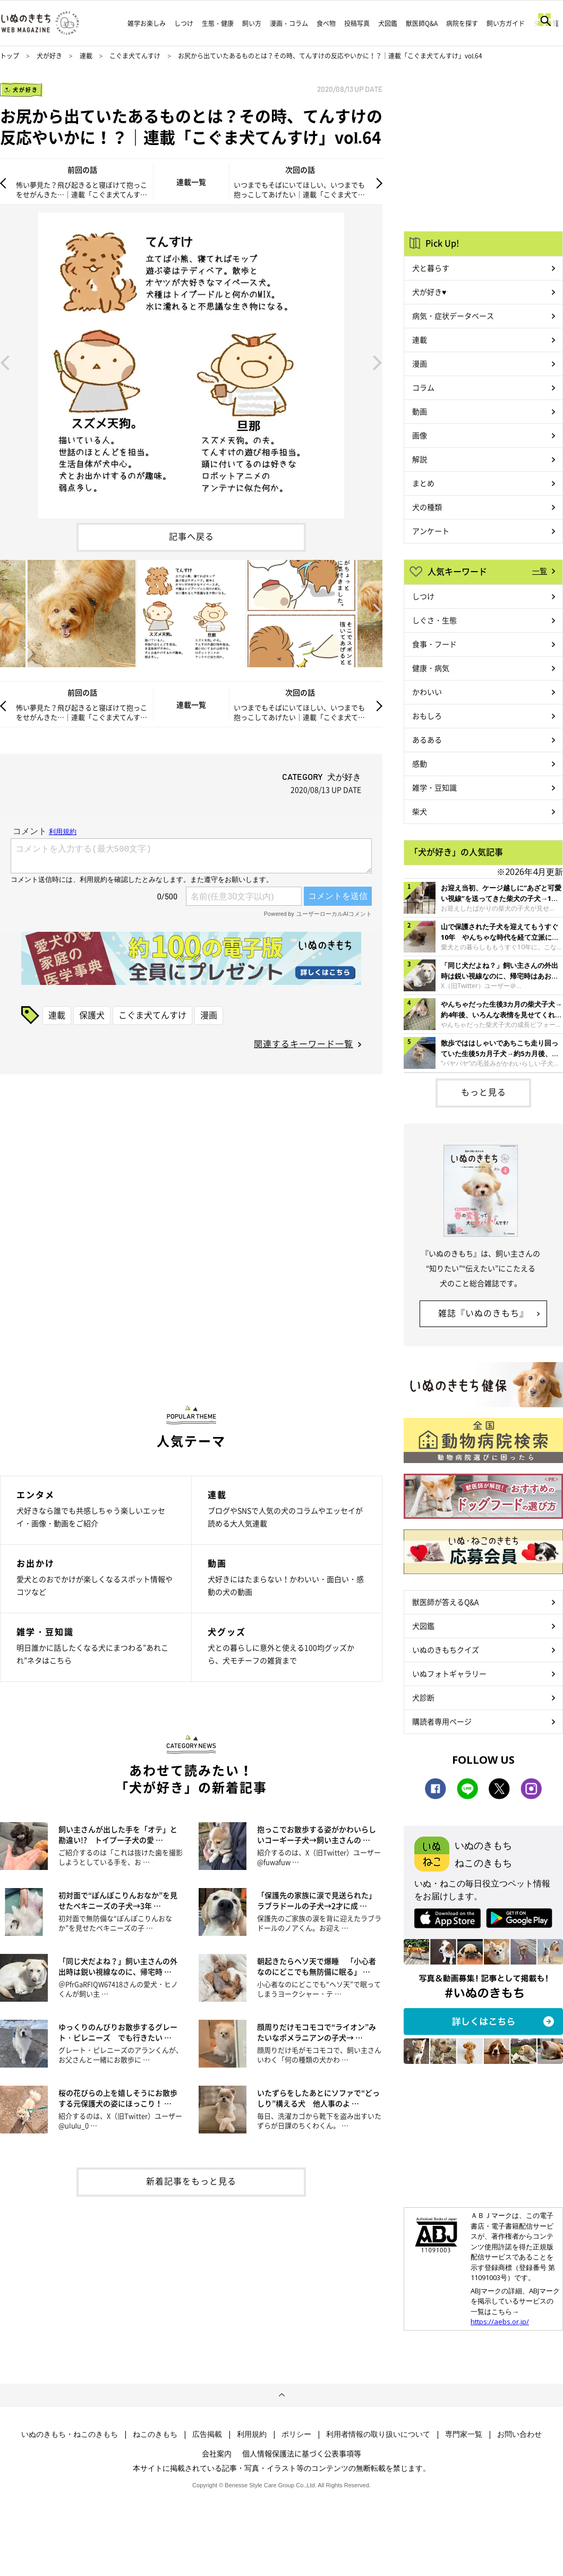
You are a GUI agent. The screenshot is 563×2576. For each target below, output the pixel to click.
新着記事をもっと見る (191, 2180)
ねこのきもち (155, 2434)
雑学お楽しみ (146, 23)
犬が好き (49, 56)
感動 (419, 763)
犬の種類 (427, 506)
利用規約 (252, 2434)
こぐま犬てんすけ (134, 56)
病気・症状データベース (453, 315)
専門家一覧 (463, 2434)
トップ (9, 56)
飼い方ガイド (506, 23)
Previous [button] (5, 361)
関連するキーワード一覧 (303, 1043)
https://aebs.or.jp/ (500, 2321)
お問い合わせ (519, 2434)
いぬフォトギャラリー (449, 1673)
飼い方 (251, 23)
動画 (419, 411)
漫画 (208, 1014)
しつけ (183, 23)
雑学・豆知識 (434, 787)
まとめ (423, 483)
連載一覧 (191, 181)
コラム (423, 387)
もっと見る (483, 1091)
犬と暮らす (430, 267)
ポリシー (296, 2434)
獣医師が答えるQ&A (445, 1601)
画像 (419, 435)
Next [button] (377, 361)
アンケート (430, 530)
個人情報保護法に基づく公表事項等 (301, 2453)
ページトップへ (281, 2395)
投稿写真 (357, 23)
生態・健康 (218, 23)
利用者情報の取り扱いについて (378, 2434)
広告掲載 (207, 2434)
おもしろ (427, 715)
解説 (419, 459)
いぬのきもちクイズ (445, 1649)
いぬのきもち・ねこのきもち (69, 2434)
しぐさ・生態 (434, 620)
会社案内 (217, 2453)
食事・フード (434, 644)
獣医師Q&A (422, 23)
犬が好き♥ (429, 291)
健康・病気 (430, 667)
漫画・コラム (289, 23)
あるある (427, 739)
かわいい (427, 691)
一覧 (539, 570)
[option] (191, 361)
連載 (86, 56)
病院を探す (462, 23)
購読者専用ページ (442, 1721)
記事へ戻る (191, 536)
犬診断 (423, 1697)
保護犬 (92, 1014)
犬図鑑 (387, 23)
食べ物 (326, 23)
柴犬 (419, 811)
